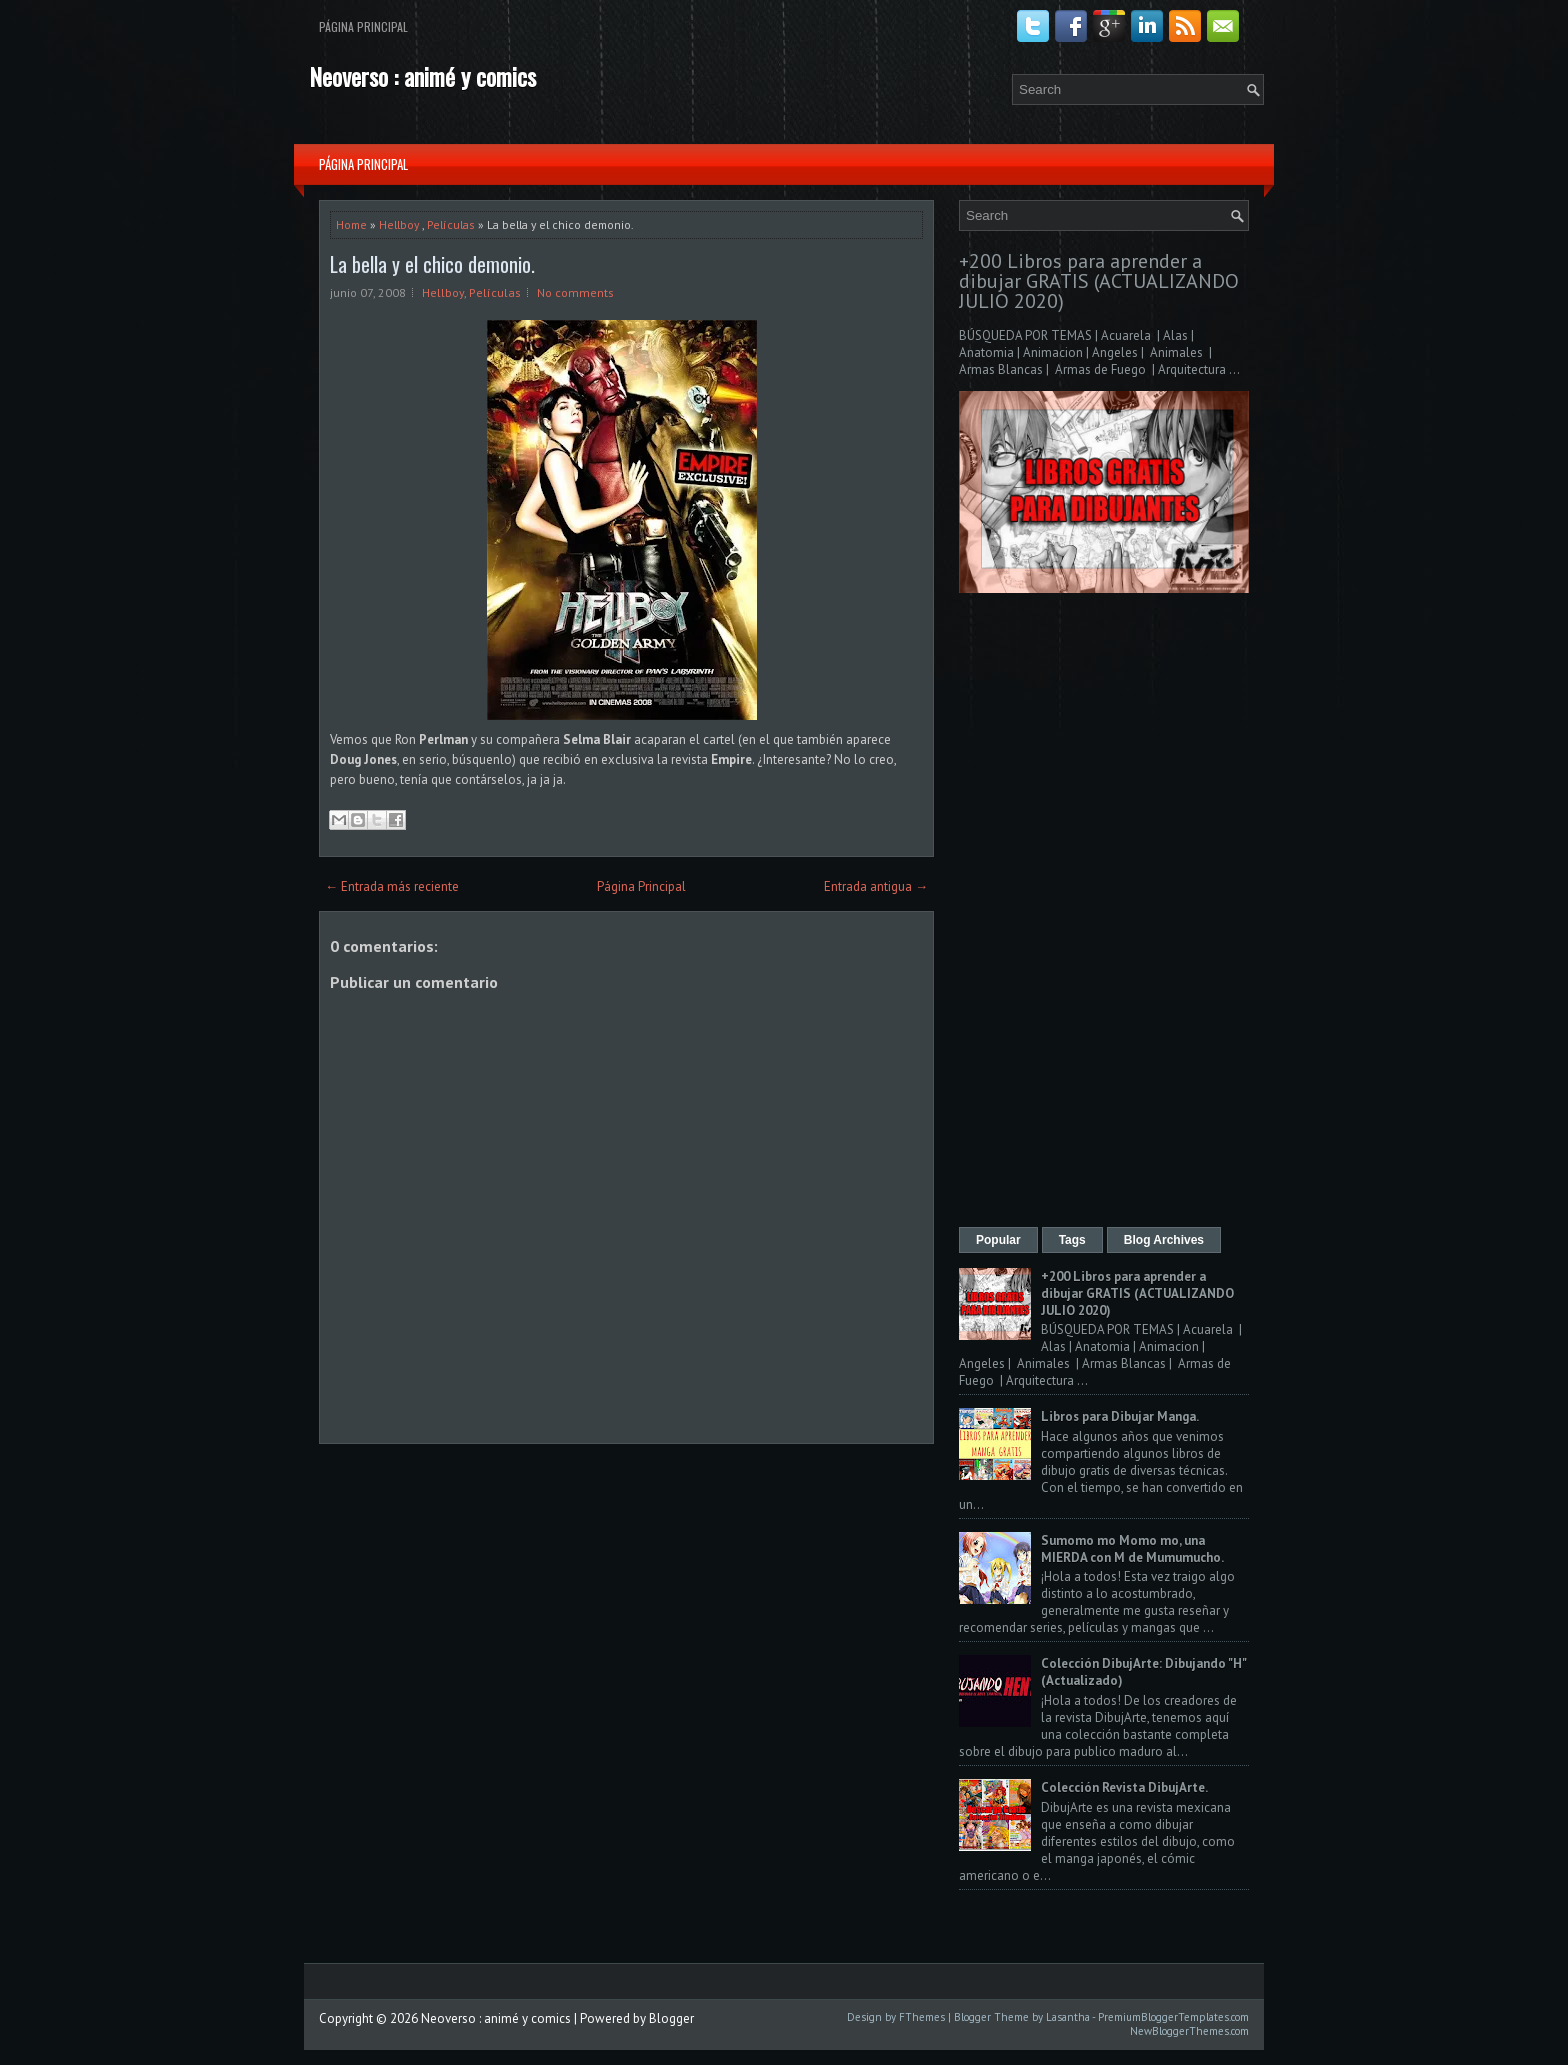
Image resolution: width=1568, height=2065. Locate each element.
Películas (451, 224)
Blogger (671, 2018)
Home (351, 224)
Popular (998, 1240)
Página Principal (363, 26)
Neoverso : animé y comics (422, 76)
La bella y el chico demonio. (432, 264)
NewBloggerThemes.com (1189, 2031)
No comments (575, 292)
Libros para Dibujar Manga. (1120, 1416)
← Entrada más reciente (392, 886)
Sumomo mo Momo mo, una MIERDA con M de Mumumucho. (1132, 1549)
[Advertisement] (1104, 912)
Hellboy (399, 224)
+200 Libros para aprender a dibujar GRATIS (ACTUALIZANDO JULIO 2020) (1099, 281)
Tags (1072, 1240)
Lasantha (1068, 2017)
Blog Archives (1164, 1240)
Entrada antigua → (876, 886)
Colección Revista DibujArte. (1124, 1787)
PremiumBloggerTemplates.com (1173, 2017)
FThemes (922, 2017)
